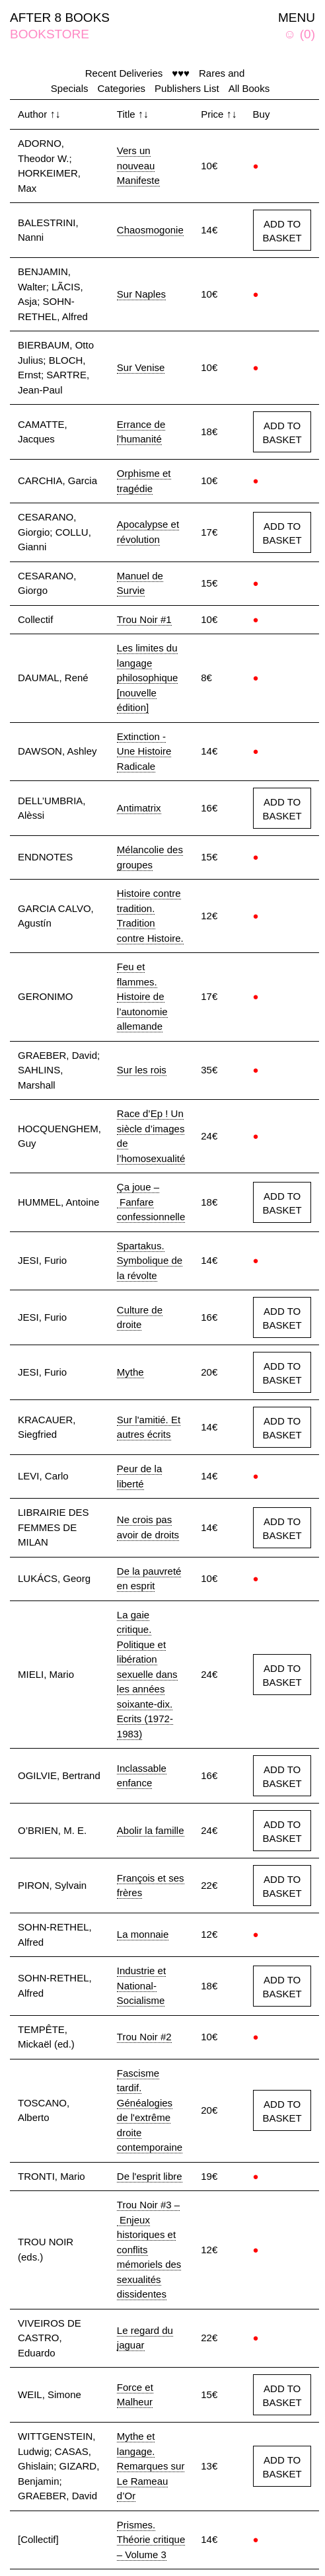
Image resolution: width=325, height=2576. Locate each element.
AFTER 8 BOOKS (60, 17)
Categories (122, 88)
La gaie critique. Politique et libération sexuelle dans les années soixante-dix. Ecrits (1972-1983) (147, 1674)
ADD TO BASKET (282, 230)
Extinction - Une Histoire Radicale (144, 751)
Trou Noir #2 (144, 2036)
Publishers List (187, 88)
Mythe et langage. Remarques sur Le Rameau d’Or (151, 2466)
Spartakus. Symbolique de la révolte (149, 1260)
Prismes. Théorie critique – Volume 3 (151, 2539)
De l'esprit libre (149, 2176)
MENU (296, 17)
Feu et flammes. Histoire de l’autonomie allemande (142, 996)
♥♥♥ (181, 73)
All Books (249, 88)
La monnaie (142, 1934)
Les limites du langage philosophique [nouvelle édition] (147, 677)
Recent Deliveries (124, 73)
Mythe (130, 1372)
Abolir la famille (150, 1830)
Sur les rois (141, 1069)
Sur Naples (141, 294)
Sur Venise (141, 367)
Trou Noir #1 (144, 619)
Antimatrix (139, 807)
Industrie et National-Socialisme (141, 1985)
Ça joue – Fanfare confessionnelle (151, 1201)
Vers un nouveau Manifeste (138, 165)
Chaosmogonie (150, 229)
